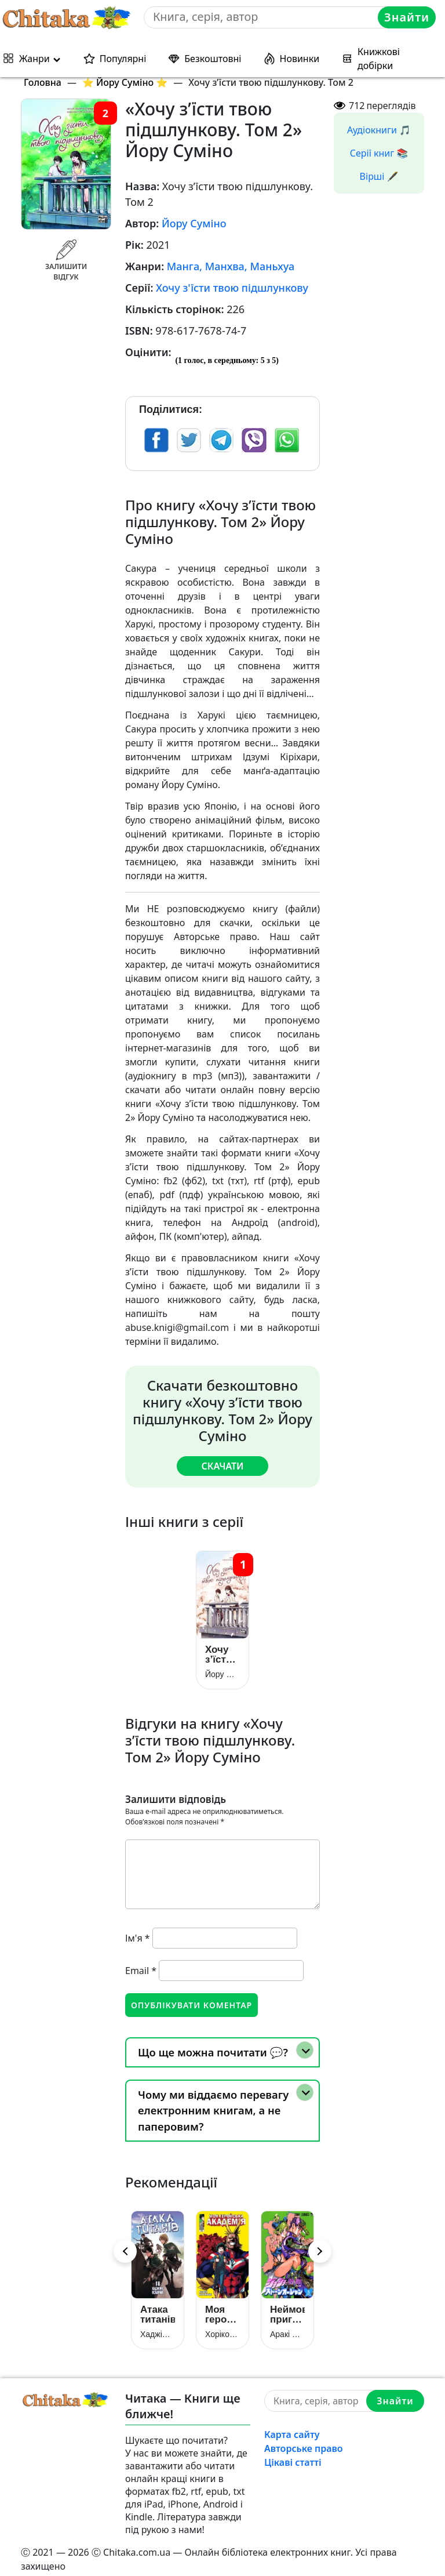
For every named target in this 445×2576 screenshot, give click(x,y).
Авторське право (303, 2440)
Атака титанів (157, 2306)
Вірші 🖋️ (379, 176)
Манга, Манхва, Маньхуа (230, 266)
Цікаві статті (293, 2454)
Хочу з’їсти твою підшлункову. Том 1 (222, 1650)
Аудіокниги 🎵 (379, 130)
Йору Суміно (194, 223)
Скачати (222, 1466)
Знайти (406, 17)
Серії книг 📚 (379, 153)
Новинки (300, 58)
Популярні (123, 58)
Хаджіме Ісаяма (157, 2326)
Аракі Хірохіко (287, 2326)
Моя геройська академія (222, 2306)
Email (140, 1966)
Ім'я (137, 1933)
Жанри (34, 58)
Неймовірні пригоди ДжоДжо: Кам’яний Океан (287, 2306)
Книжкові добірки (379, 58)
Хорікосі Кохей (222, 2326)
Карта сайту (292, 2426)
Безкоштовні (212, 58)
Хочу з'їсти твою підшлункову (232, 288)
